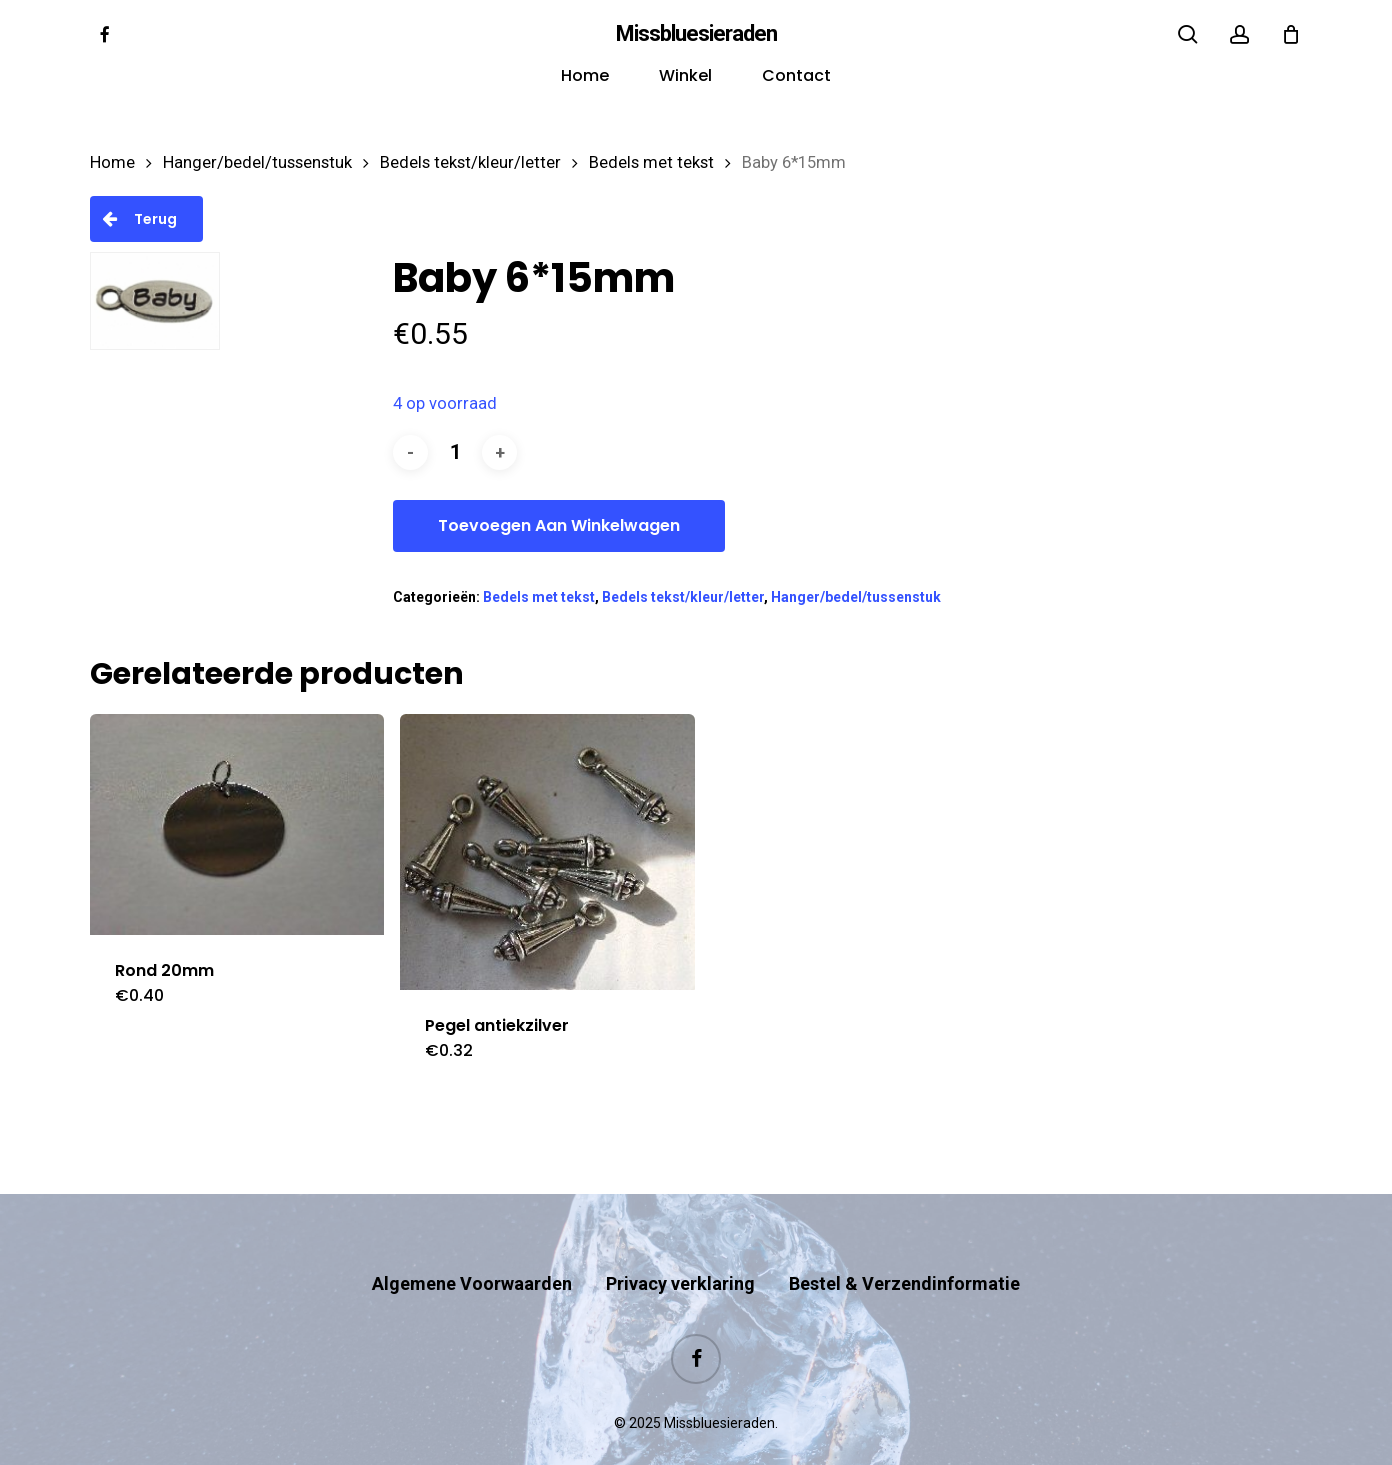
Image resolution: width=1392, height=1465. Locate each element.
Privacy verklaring (680, 1244)
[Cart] (1291, 34)
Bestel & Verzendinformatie (904, 1244)
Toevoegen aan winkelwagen (559, 525)
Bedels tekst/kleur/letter (470, 162)
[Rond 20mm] (237, 824)
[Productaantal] (455, 452)
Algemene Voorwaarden (472, 1244)
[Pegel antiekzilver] (547, 852)
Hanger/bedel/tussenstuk (257, 162)
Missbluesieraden (696, 34)
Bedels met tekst (651, 162)
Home (112, 162)
